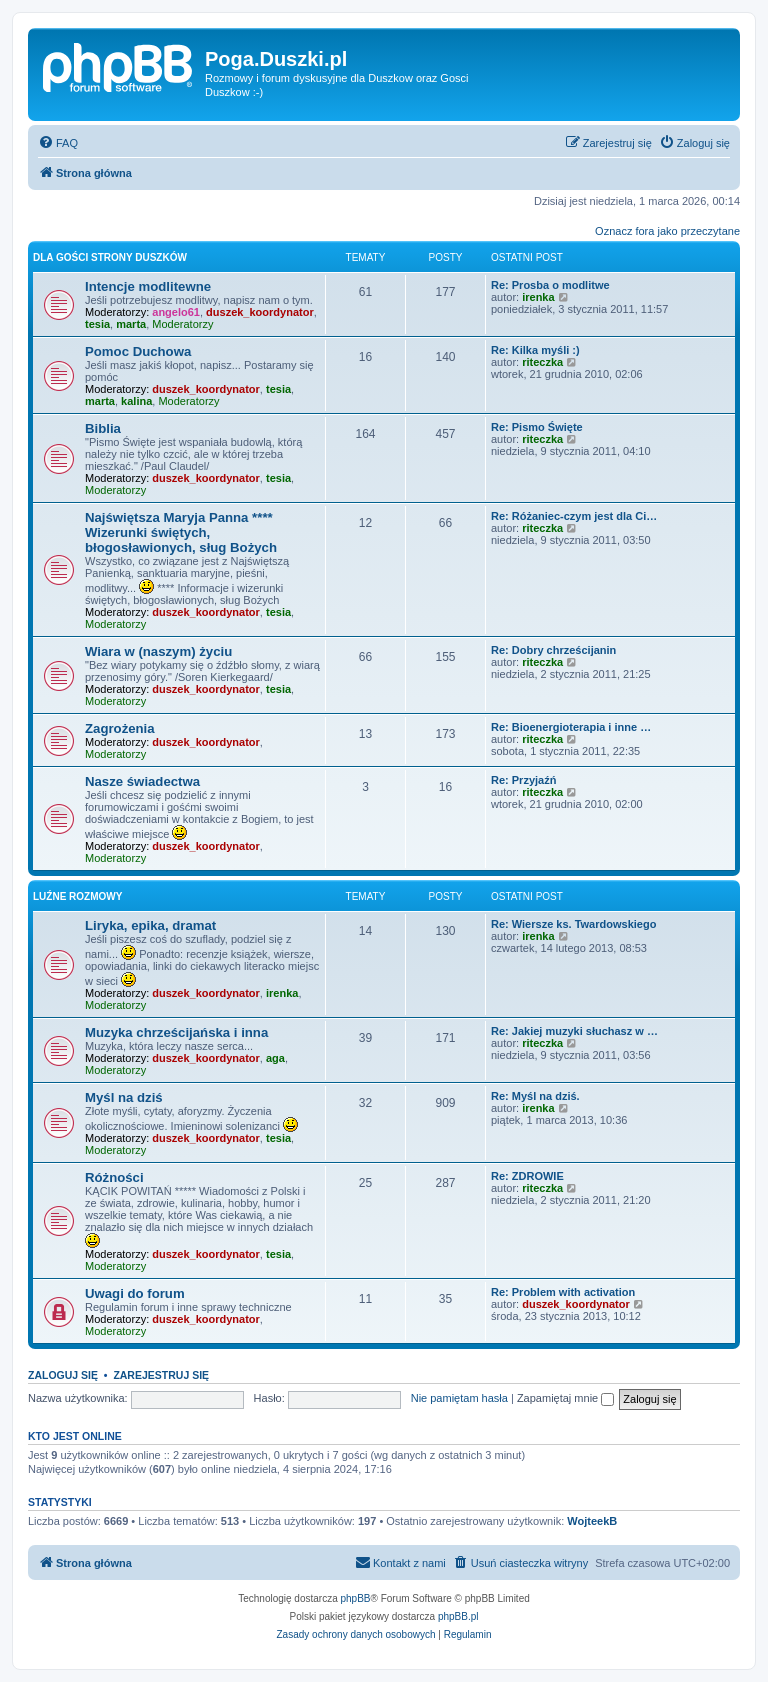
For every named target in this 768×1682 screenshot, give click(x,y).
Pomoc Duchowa (138, 351)
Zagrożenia (120, 728)
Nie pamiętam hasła (459, 1398)
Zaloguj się (63, 1375)
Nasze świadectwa (142, 781)
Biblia (103, 428)
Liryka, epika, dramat (150, 925)
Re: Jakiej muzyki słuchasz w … (574, 1031)
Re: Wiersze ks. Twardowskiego (573, 924)
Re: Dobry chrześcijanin (553, 650)
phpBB (356, 1598)
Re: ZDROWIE (527, 1176)
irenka (538, 297)
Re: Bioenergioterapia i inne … (571, 727)
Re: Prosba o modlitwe (550, 285)
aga (275, 1058)
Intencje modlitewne (148, 286)
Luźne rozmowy (77, 896)
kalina (136, 401)
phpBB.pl (458, 1616)
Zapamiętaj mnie (565, 1398)
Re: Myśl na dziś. (535, 1096)
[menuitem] (58, 143)
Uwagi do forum (135, 1293)
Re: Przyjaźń (523, 780)
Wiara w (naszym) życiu (158, 651)
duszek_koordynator (260, 312)
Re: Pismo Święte (537, 427)
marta (131, 324)
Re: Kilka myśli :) (535, 350)
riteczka (542, 362)
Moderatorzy (182, 324)
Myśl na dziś (124, 1097)
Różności (114, 1177)
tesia (97, 324)
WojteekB (592, 1521)
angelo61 (176, 312)
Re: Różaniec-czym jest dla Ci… (574, 516)
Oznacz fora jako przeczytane (667, 231)
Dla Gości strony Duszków (110, 257)
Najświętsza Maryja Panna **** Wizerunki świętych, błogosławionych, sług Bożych (181, 532)
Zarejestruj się (161, 1375)
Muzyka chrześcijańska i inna (176, 1032)
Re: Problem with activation (563, 1292)
